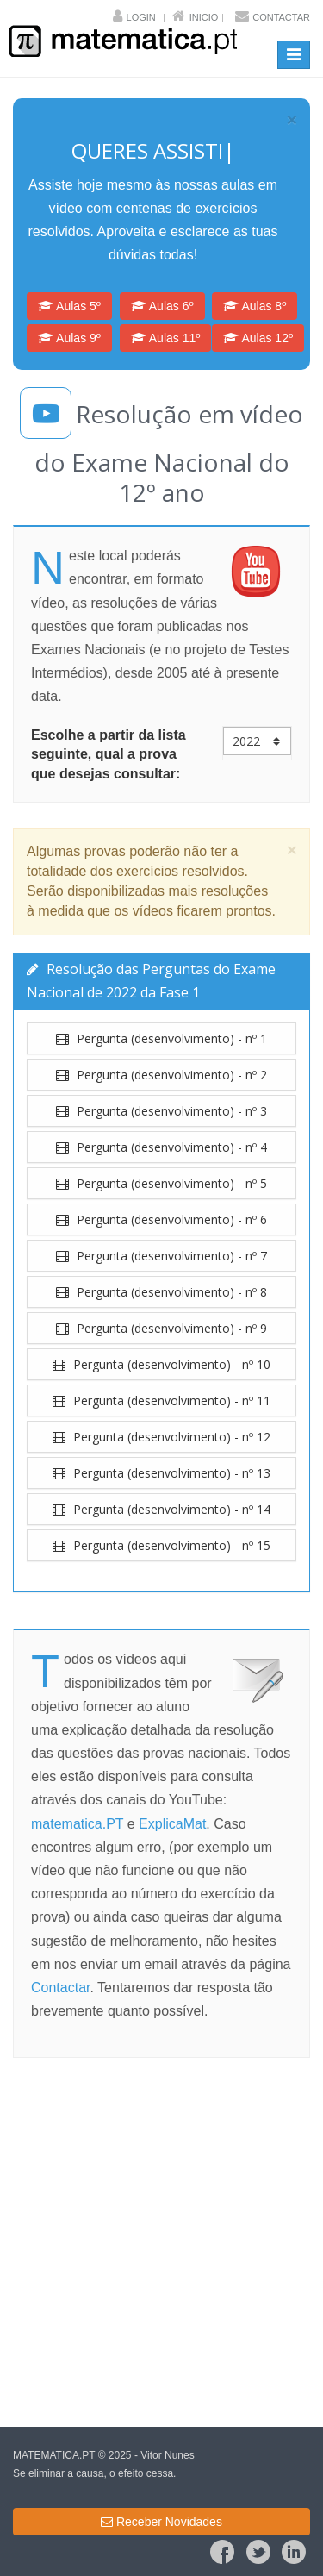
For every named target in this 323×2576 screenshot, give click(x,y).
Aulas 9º (69, 338)
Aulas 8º (254, 306)
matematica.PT (77, 1823)
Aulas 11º (166, 338)
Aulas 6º (162, 306)
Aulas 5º (69, 306)
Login (141, 17)
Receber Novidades (161, 2522)
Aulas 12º (258, 338)
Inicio (204, 17)
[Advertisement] (161, 2245)
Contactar (281, 17)
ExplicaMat (172, 1823)
